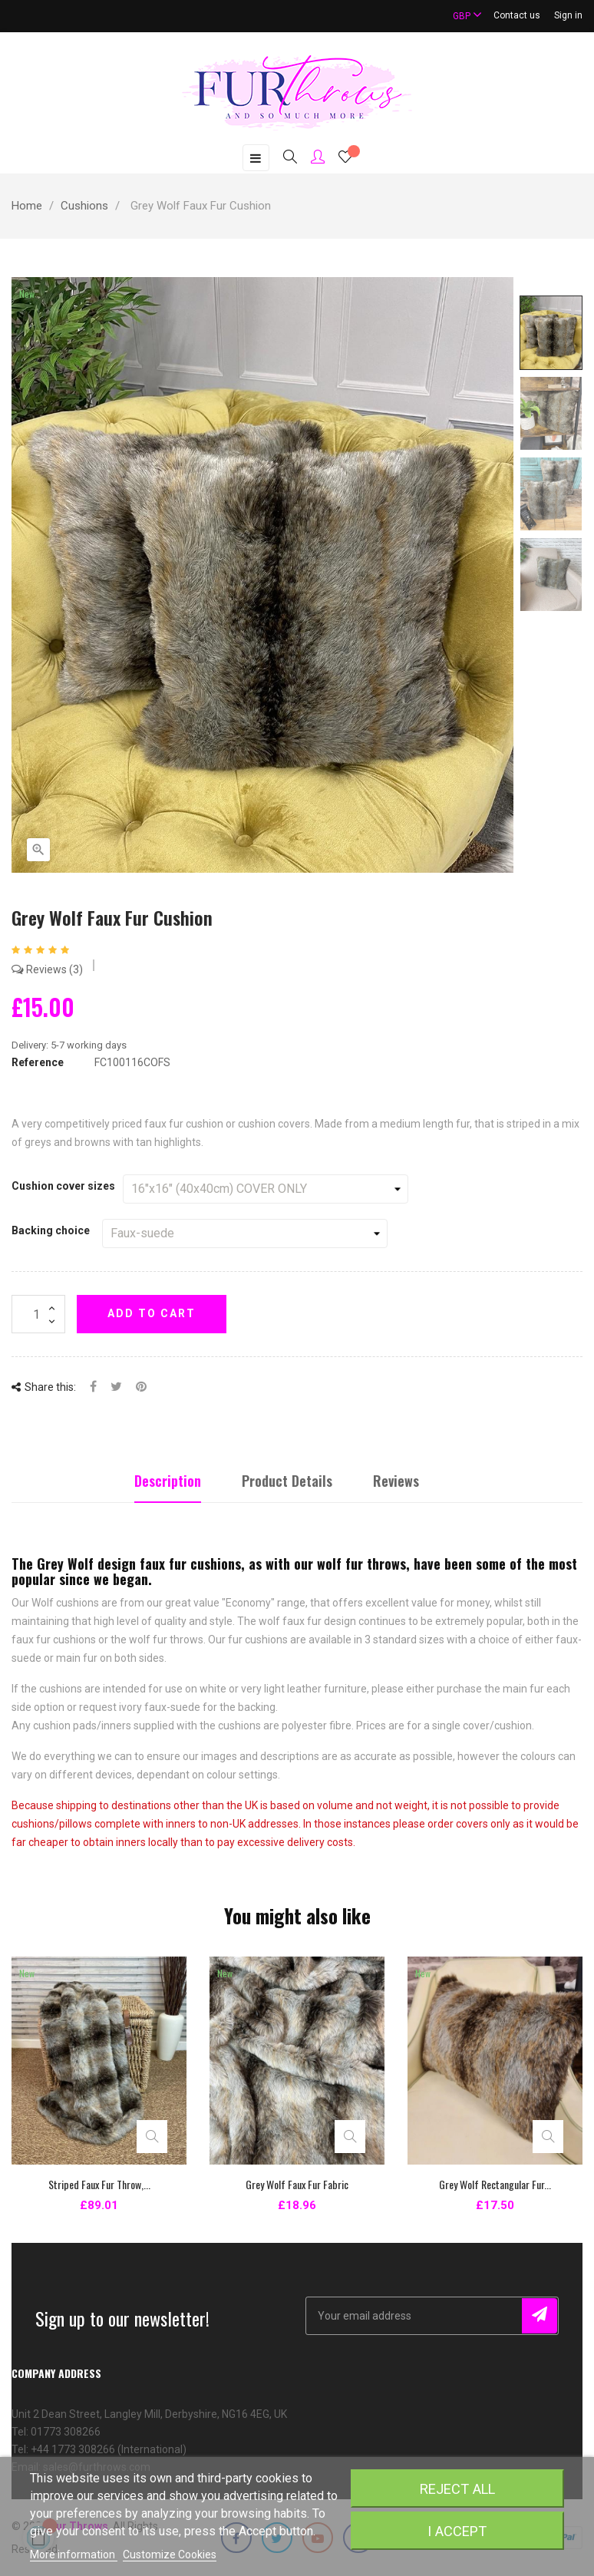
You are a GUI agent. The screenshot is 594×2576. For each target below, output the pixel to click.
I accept (457, 2531)
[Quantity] (38, 1314)
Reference (38, 1062)
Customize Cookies (169, 2554)
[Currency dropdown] (460, 15)
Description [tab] (167, 1481)
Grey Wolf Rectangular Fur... (495, 2184)
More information (73, 2554)
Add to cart (151, 1313)
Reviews (47, 969)
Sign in (568, 15)
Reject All (457, 2489)
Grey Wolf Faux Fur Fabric (297, 2184)
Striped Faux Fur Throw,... (99, 2184)
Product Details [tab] (287, 1481)
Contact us (516, 15)
